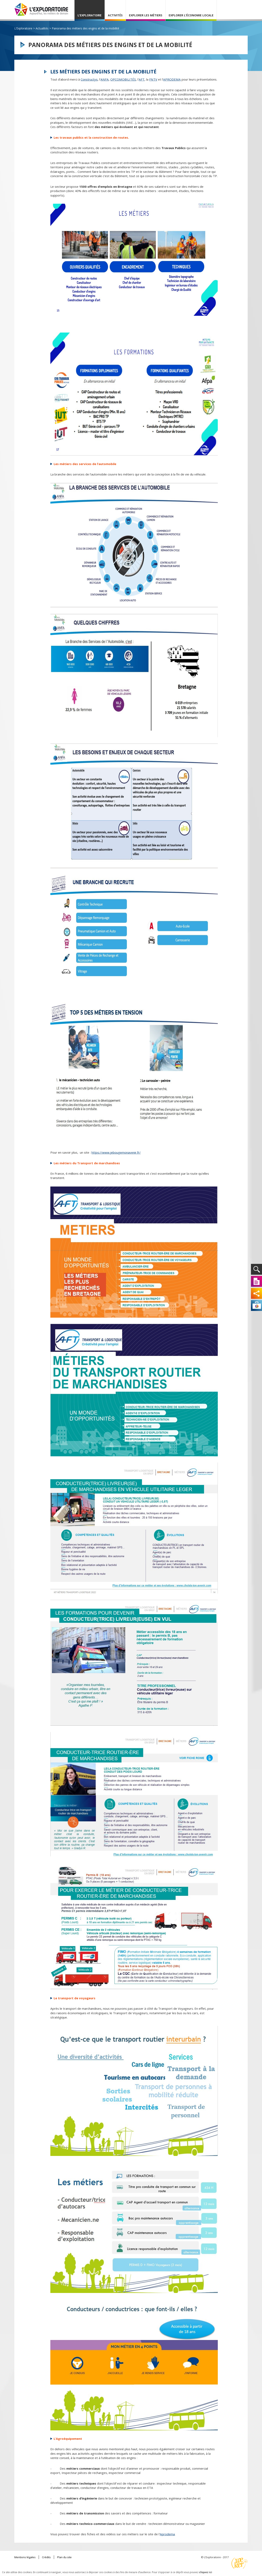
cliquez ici (205, 2572)
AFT (142, 79)
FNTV (153, 79)
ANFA (105, 79)
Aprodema (167, 2534)
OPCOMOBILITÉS (123, 79)
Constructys (89, 79)
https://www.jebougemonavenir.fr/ (116, 1152)
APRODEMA (172, 79)
